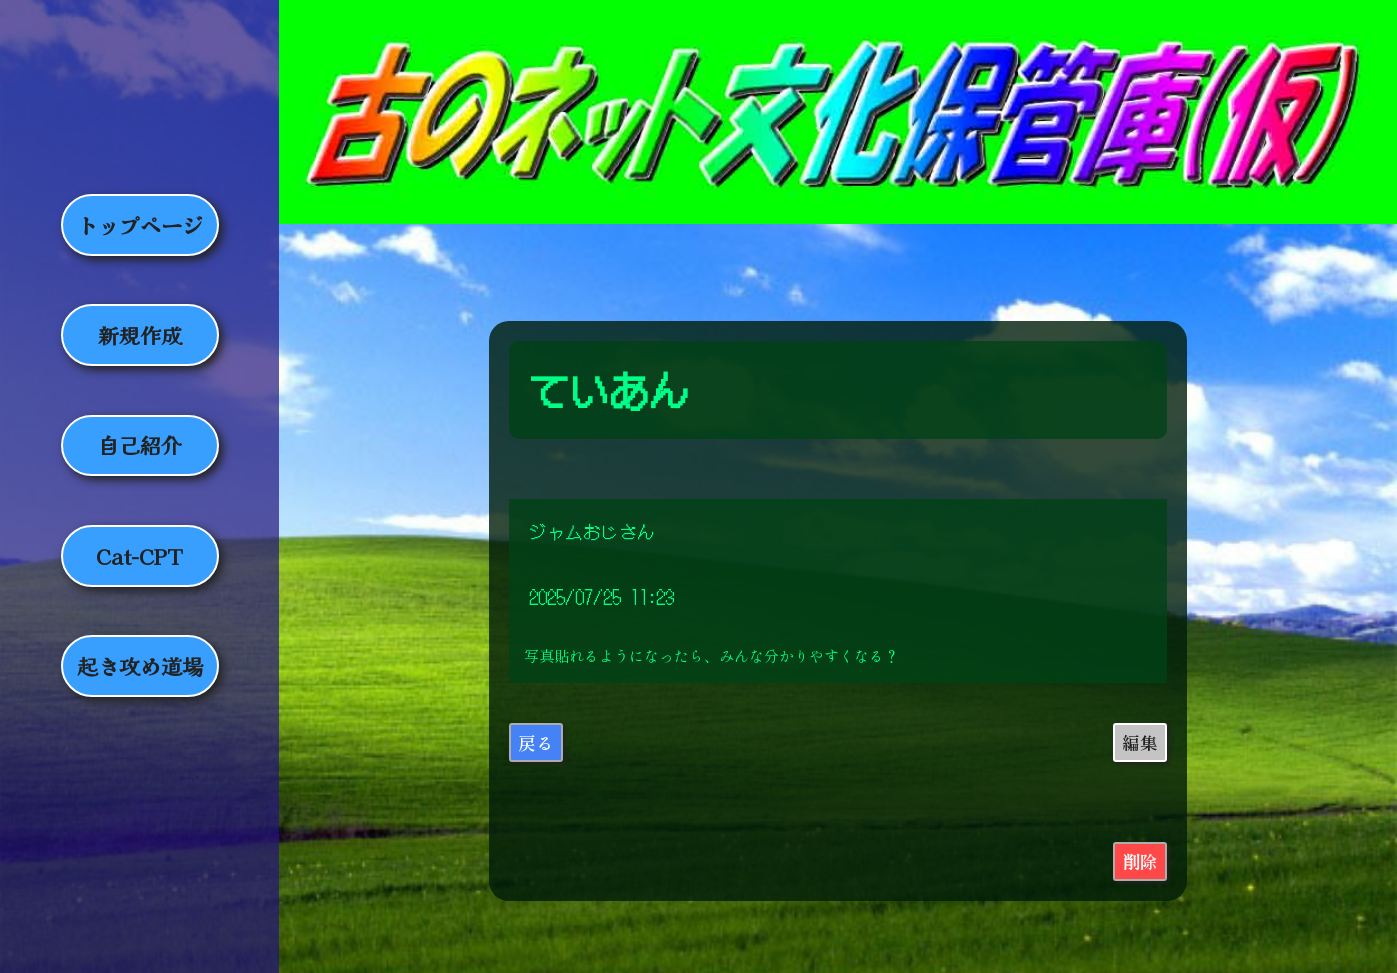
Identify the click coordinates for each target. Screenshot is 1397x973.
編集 (1140, 742)
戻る (536, 742)
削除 (1140, 861)
